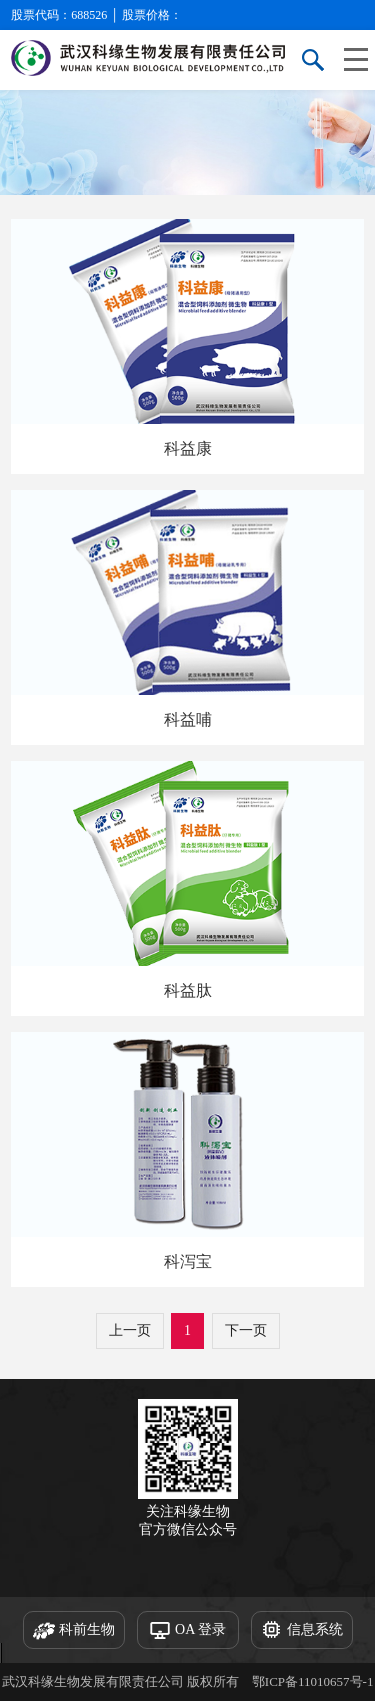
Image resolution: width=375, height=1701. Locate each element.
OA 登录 (187, 1631)
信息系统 (302, 1631)
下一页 (246, 1330)
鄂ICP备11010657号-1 (313, 1681)
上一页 (130, 1330)
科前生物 (74, 1631)
